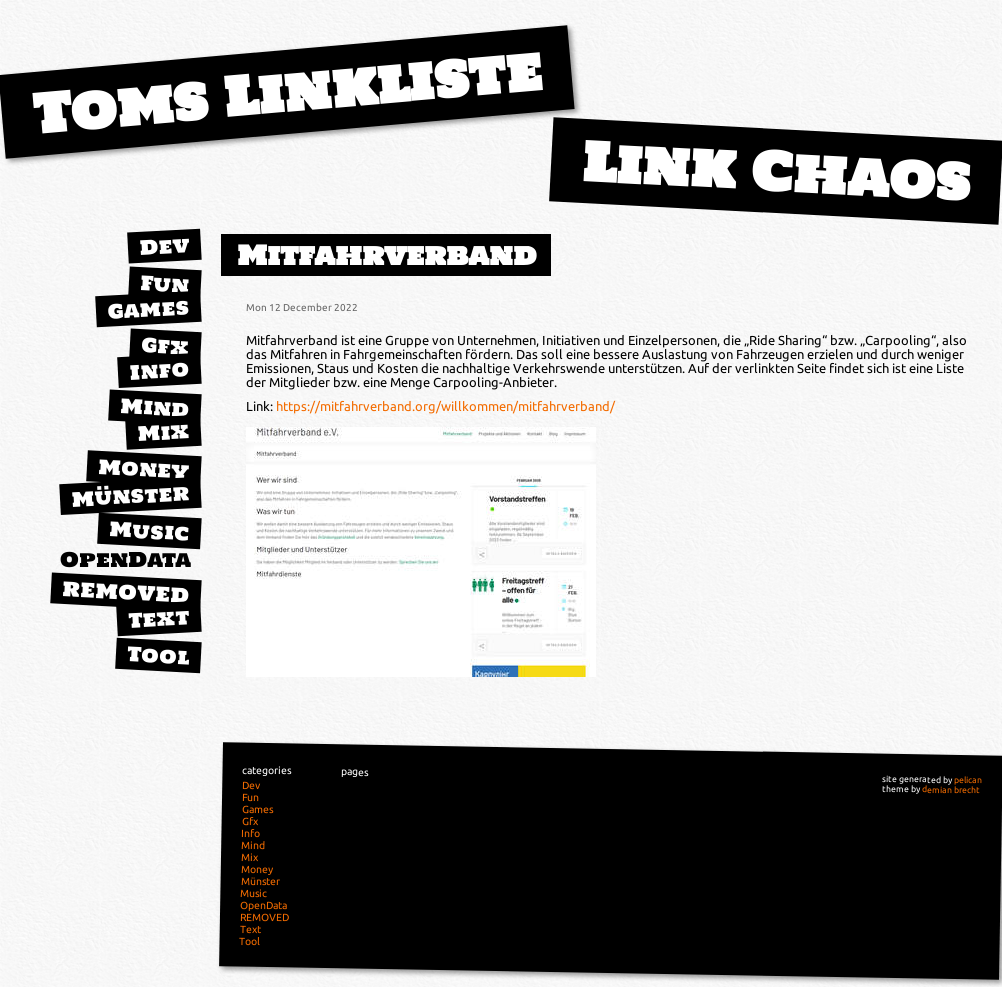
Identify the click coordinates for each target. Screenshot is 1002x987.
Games (148, 308)
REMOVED (126, 592)
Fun (164, 284)
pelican (968, 780)
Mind (154, 407)
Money (144, 469)
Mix (163, 432)
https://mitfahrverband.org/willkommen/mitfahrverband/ (445, 406)
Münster (130, 495)
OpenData (125, 559)
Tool (158, 655)
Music (149, 530)
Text (158, 618)
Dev (164, 246)
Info (159, 370)
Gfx (165, 345)
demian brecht (951, 789)
